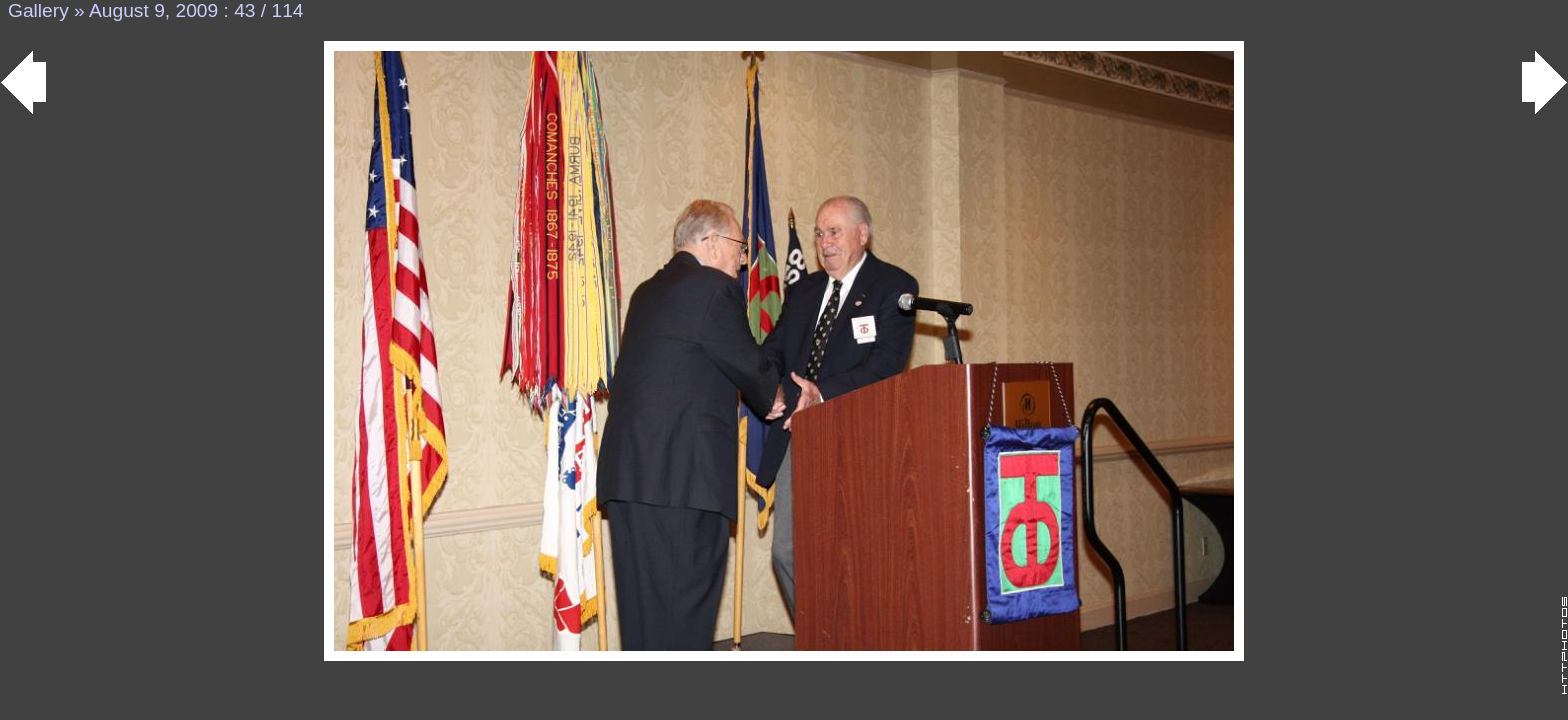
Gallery (38, 10)
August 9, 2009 (153, 10)
